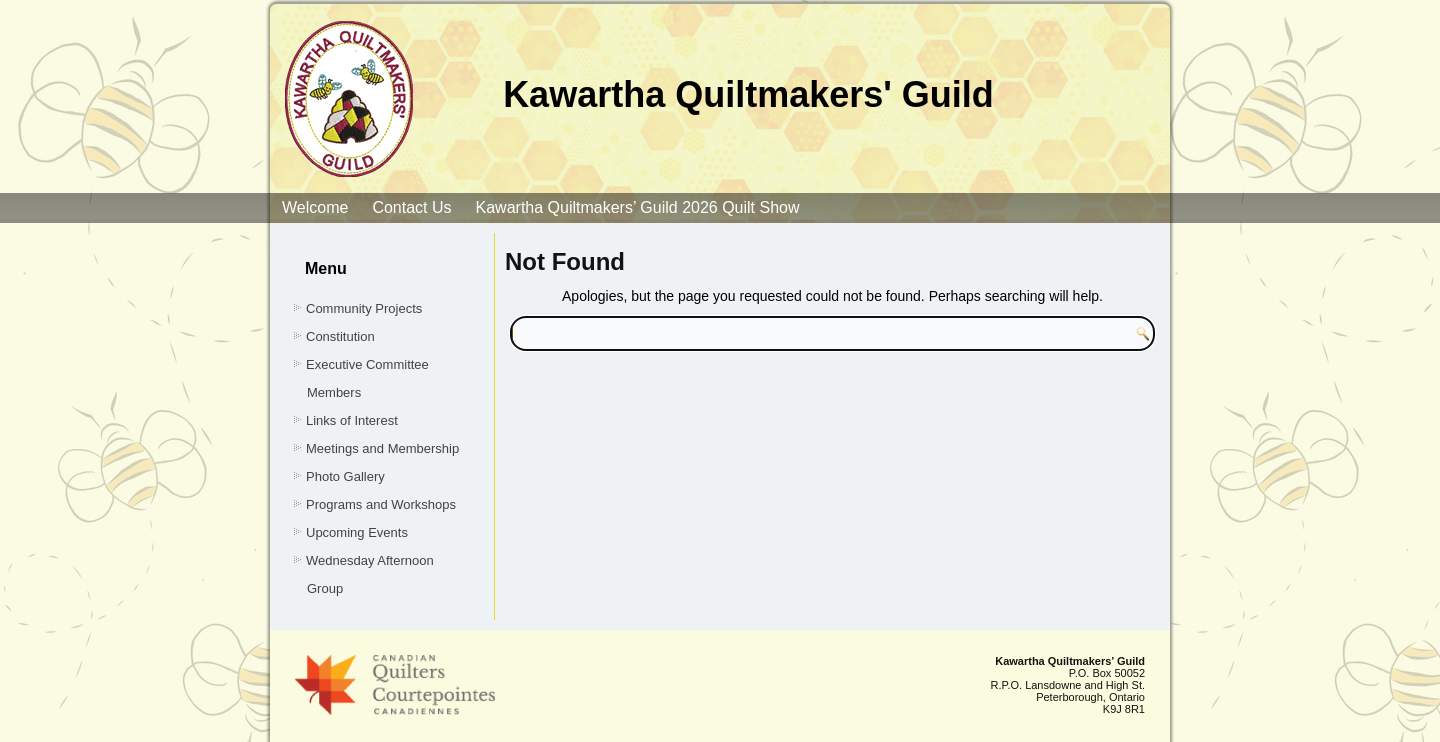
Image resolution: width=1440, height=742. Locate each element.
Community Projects (364, 308)
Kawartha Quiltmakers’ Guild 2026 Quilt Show (638, 207)
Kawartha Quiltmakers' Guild (748, 94)
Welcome (315, 207)
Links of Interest (352, 420)
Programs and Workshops (381, 504)
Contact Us (411, 207)
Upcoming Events (357, 532)
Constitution (340, 336)
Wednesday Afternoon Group (370, 574)
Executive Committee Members (367, 378)
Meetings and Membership (382, 448)
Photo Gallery (345, 476)
